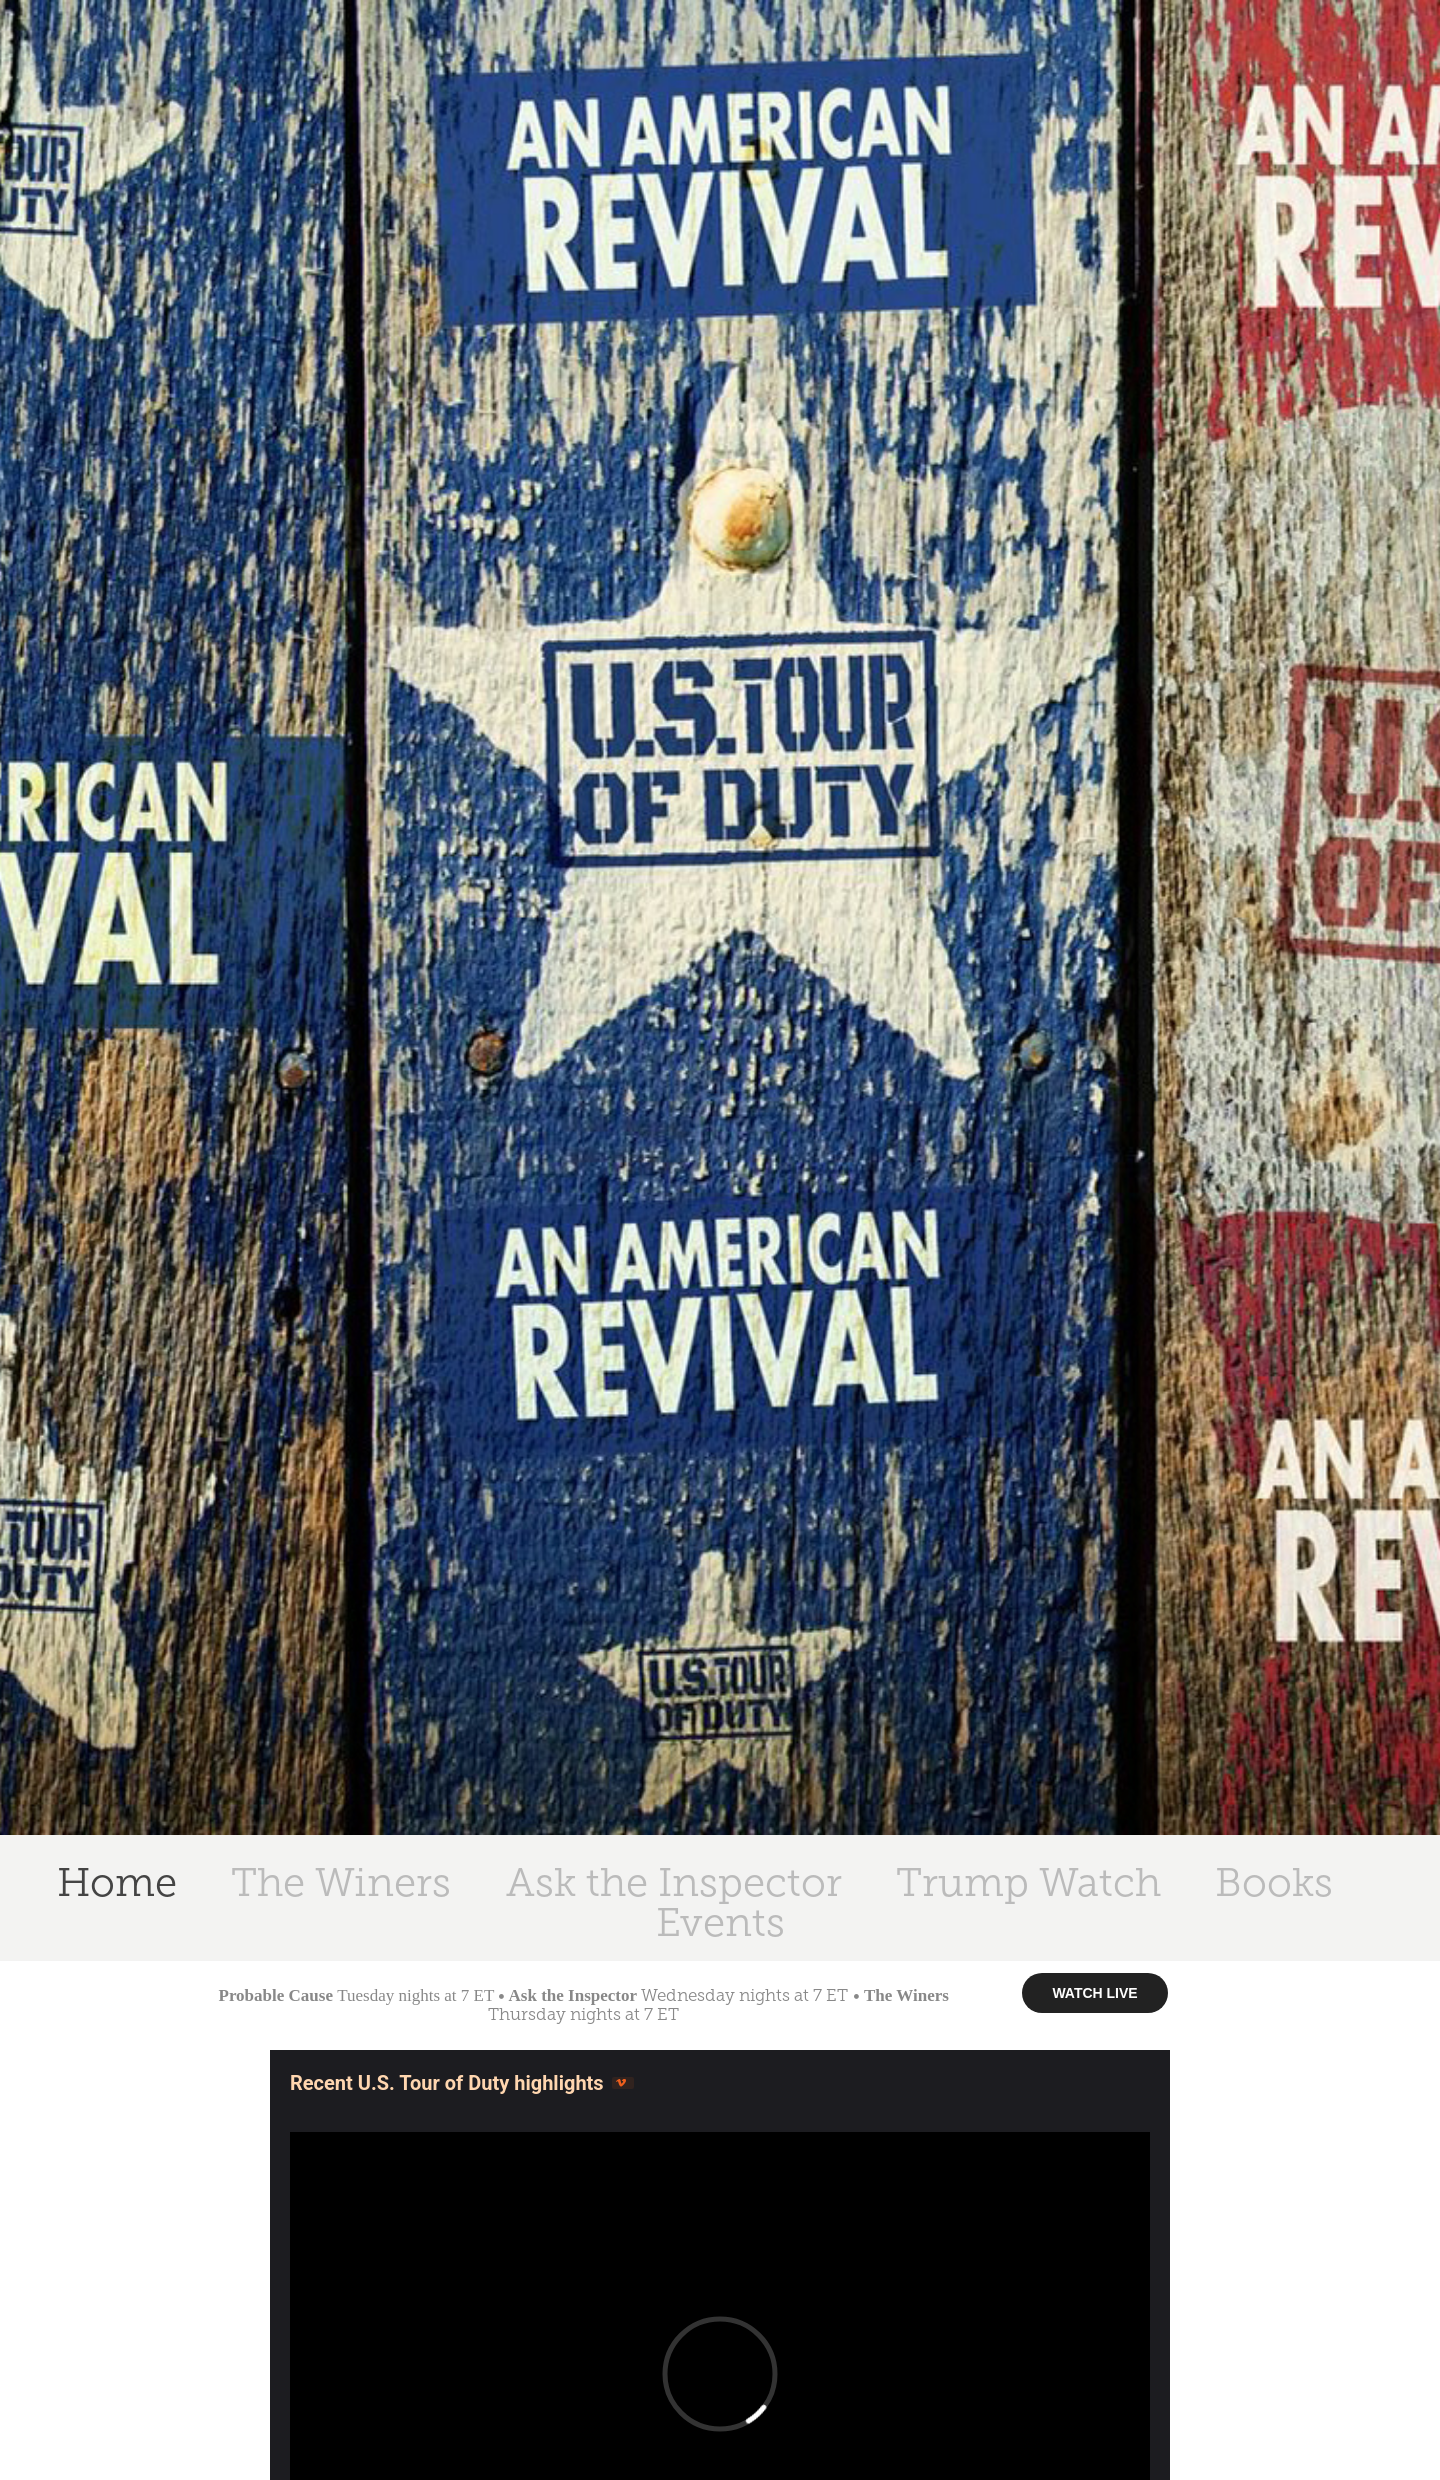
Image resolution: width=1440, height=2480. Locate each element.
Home (117, 1882)
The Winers (341, 1882)
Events (720, 1922)
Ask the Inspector (674, 1882)
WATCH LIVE (1094, 1993)
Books (1274, 1882)
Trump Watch (1028, 1882)
